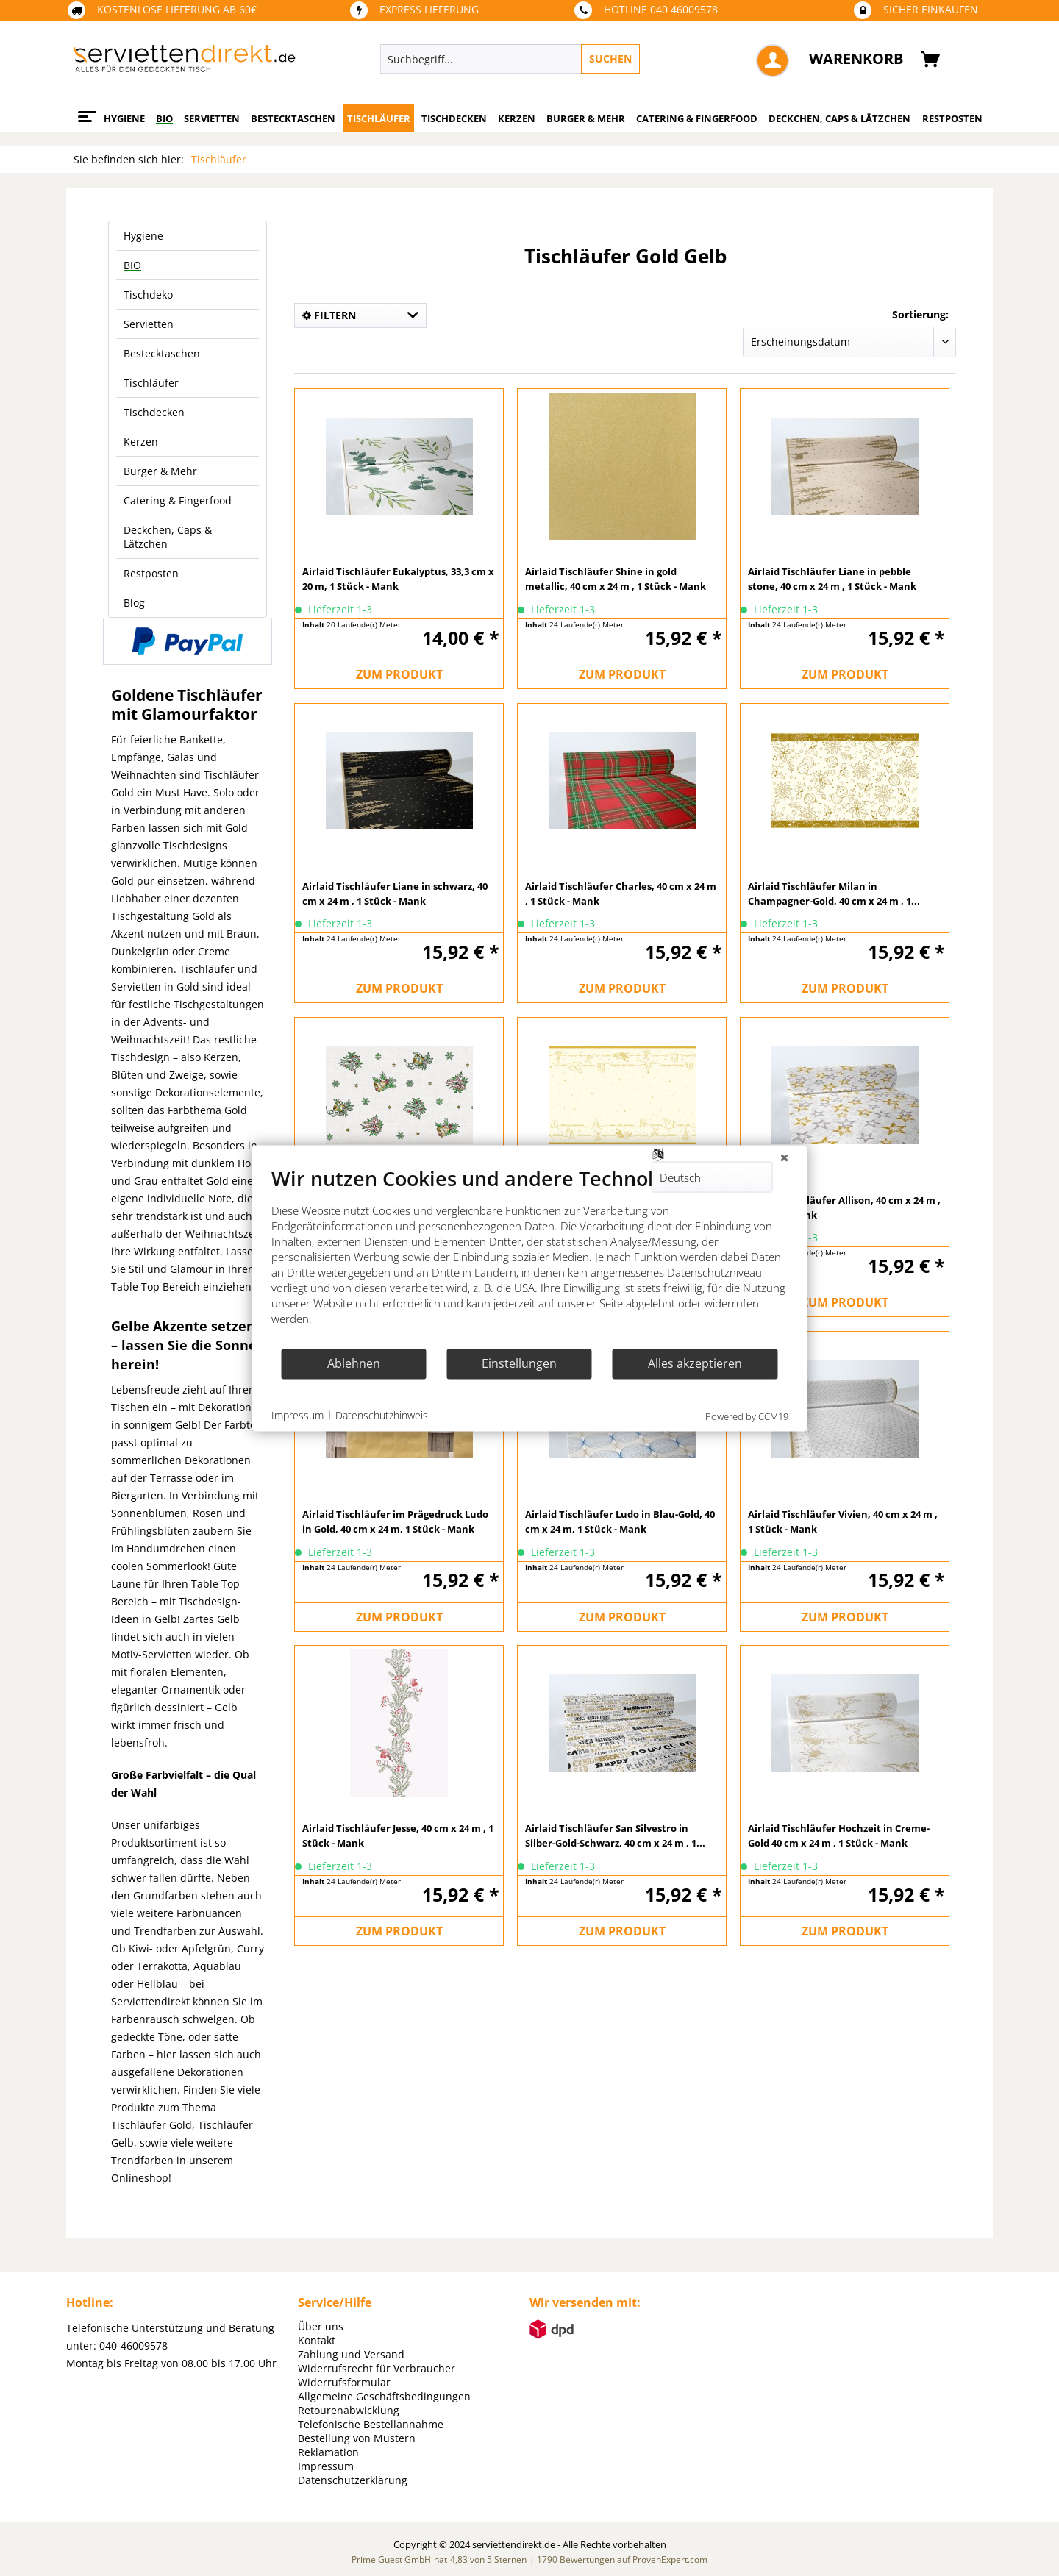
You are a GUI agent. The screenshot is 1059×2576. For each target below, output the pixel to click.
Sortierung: (920, 314)
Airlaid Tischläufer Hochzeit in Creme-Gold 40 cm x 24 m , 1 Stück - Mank (839, 1835)
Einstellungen (519, 1363)
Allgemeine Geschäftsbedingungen (384, 2396)
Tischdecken (154, 412)
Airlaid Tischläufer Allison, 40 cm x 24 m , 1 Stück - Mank (844, 1207)
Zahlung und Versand (351, 2354)
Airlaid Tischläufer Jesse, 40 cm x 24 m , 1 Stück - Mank (397, 1835)
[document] (529, 1256)
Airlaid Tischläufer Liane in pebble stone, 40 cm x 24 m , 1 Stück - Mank (832, 579)
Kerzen (141, 442)
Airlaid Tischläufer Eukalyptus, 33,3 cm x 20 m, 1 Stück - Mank (398, 579)
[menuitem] (577, 59)
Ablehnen (353, 1363)
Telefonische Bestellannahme (370, 2424)
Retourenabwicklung (348, 2410)
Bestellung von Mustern (357, 2438)
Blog (134, 603)
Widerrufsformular (344, 2382)
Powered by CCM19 (746, 1415)
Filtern (329, 315)
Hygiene (143, 236)
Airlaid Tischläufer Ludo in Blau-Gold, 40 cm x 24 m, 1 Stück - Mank (620, 1521)
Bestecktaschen (162, 353)
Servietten (149, 324)
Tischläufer (151, 383)
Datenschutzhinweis (381, 1415)
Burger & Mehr (160, 471)
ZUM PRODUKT (399, 674)
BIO (132, 265)
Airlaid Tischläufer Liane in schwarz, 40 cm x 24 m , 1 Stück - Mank (395, 893)
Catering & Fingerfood (178, 500)
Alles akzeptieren (695, 1363)
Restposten (151, 573)
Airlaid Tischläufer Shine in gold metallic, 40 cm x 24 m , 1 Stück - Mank (615, 579)
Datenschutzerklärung (352, 2480)
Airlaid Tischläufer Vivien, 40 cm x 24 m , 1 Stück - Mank (843, 1521)
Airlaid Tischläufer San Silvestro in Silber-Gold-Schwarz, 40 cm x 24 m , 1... (615, 1835)
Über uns (320, 2326)
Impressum (326, 2466)
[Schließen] (785, 1157)
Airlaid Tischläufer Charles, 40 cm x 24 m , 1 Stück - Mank (620, 893)
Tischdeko (148, 295)
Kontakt (316, 2340)
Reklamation (328, 2452)
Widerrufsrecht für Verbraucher (376, 2368)
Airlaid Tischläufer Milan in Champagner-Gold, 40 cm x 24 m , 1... (834, 893)
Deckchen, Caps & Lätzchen (168, 537)
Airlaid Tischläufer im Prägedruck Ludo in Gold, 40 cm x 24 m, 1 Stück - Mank (395, 1521)
